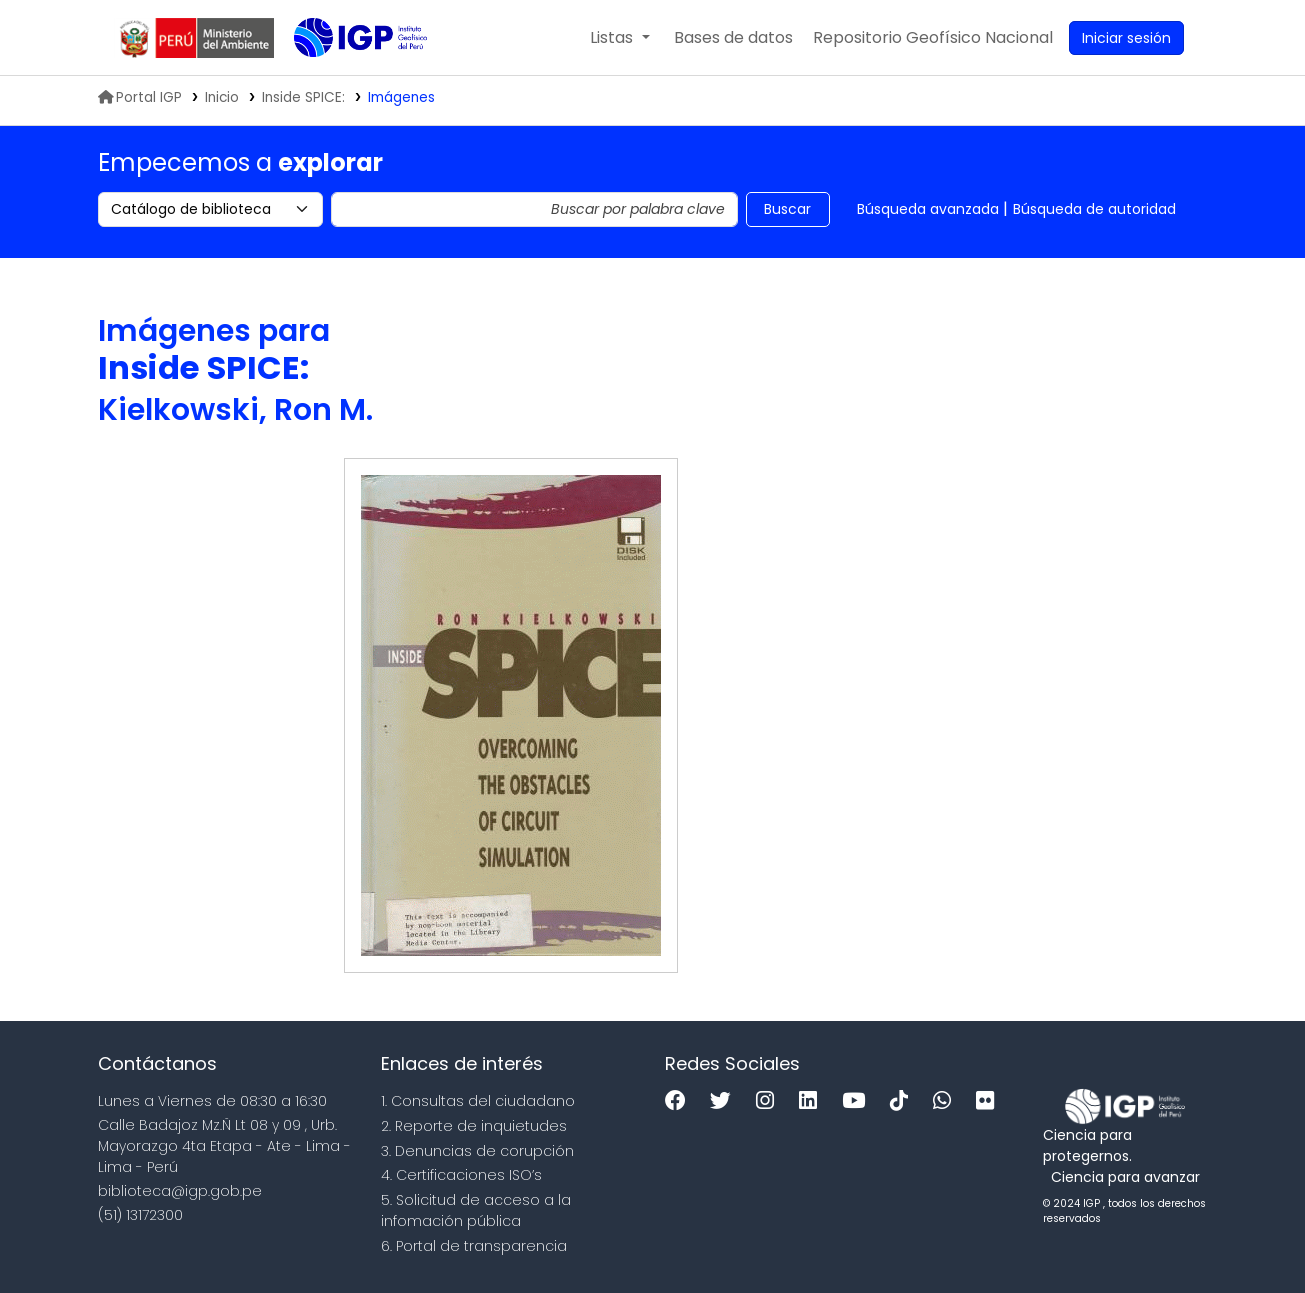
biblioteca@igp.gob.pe (180, 1191)
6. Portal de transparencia (474, 1246)
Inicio (222, 97)
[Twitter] (725, 1101)
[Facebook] (680, 1101)
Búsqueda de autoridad (1094, 209)
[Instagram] (770, 1101)
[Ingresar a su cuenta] (1126, 38)
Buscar (787, 209)
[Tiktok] (904, 1101)
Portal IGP (140, 97)
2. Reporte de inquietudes (474, 1126)
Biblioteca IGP (344, 78)
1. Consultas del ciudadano (478, 1101)
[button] (619, 38)
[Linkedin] (813, 1101)
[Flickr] (990, 1101)
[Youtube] (858, 1101)
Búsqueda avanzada (928, 209)
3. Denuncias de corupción (477, 1151)
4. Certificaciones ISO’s (461, 1175)
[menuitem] (933, 38)
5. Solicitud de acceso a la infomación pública (476, 1210)
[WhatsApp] (947, 1101)
